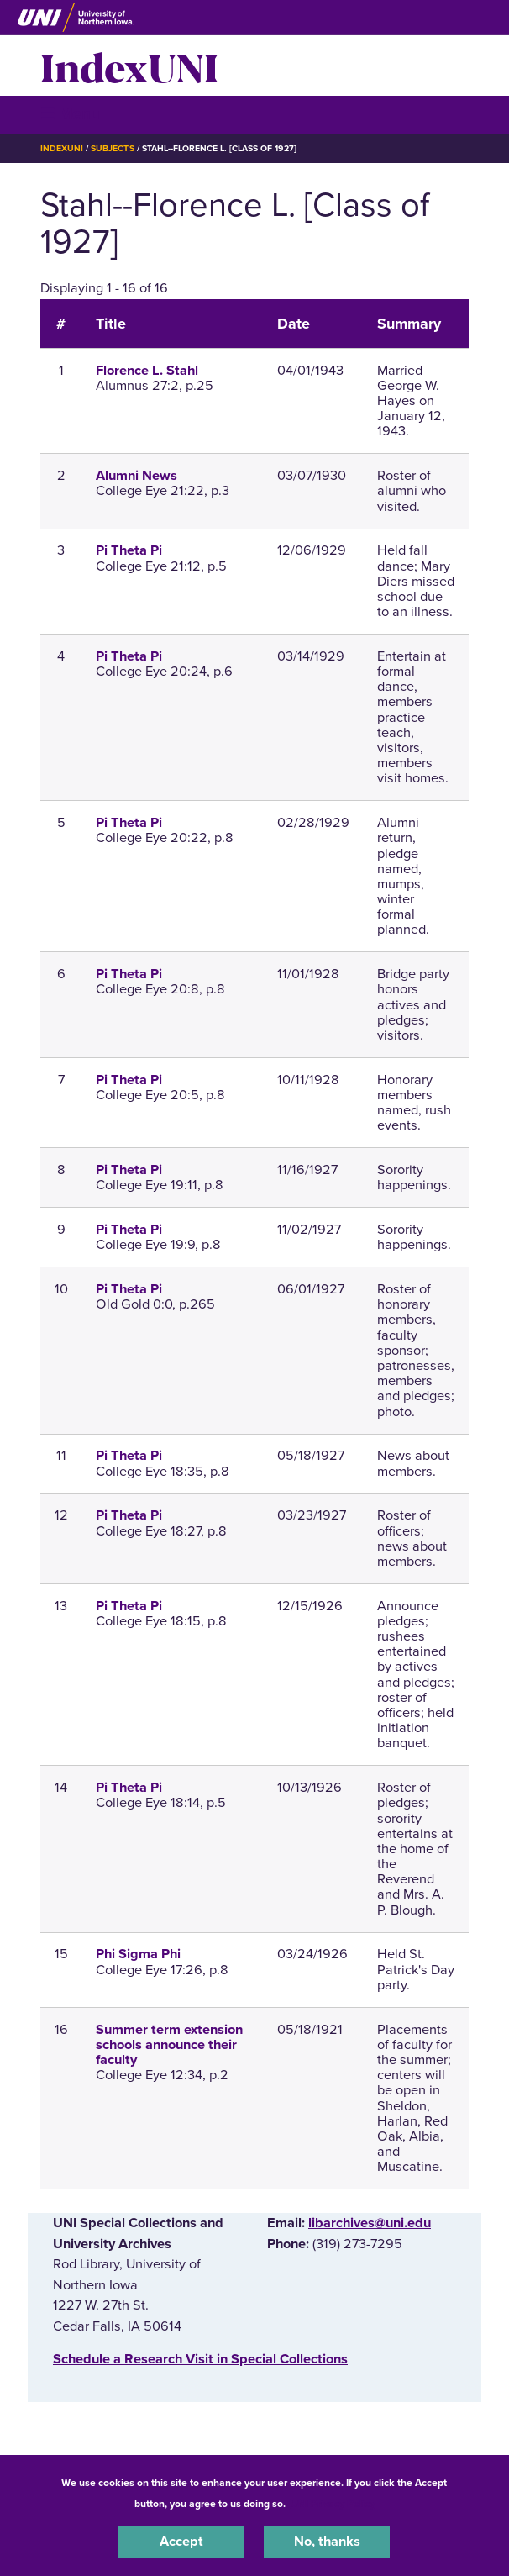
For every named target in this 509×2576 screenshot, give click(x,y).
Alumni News (136, 475)
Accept (181, 2541)
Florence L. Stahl (147, 370)
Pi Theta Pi (129, 550)
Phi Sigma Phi (138, 1954)
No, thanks (327, 2541)
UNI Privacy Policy (333, 2504)
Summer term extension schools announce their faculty (169, 2044)
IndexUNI (129, 65)
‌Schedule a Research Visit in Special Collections (200, 2359)
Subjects (112, 148)
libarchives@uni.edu (369, 2223)
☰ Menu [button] (70, 114)
